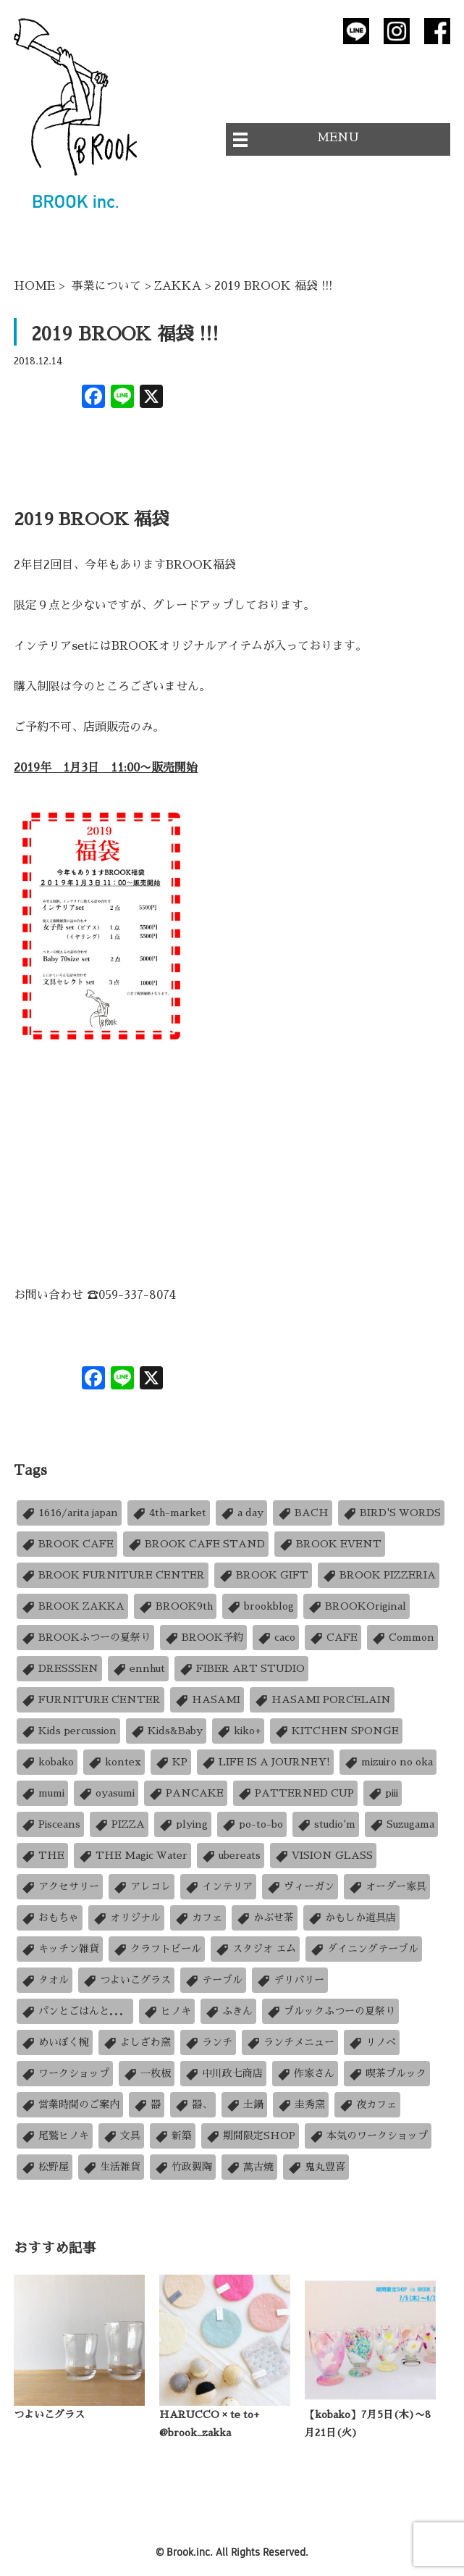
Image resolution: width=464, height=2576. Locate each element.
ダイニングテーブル (363, 1949)
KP (170, 1762)
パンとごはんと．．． (75, 2011)
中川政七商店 (223, 2074)
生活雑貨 (111, 2167)
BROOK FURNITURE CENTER (112, 1575)
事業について (106, 286)
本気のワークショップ (368, 2136)
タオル (44, 1980)
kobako (47, 1762)
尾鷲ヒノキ (54, 2136)
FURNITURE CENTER (90, 1700)
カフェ (198, 1918)
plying (183, 1824)
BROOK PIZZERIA (378, 1575)
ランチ (208, 2042)
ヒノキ (167, 2011)
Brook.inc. (189, 2552)
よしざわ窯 (136, 2042)
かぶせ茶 (264, 1918)
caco (275, 1637)
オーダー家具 (386, 1887)
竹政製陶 (182, 2167)
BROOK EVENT (329, 1544)
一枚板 (146, 2074)
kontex (114, 1762)
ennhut (138, 1669)
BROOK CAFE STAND (196, 1544)
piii (382, 1793)
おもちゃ (49, 1918)
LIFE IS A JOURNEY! (265, 1762)
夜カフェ (367, 2105)
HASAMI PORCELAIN (322, 1700)
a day (241, 1513)
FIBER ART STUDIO (241, 1669)
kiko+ (238, 1731)
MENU (338, 137)
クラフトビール (156, 1949)
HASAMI (207, 1700)
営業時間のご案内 (69, 2105)
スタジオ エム (255, 1949)
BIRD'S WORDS (391, 1513)
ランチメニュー (289, 2042)
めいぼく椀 (54, 2042)
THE (42, 1856)
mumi (42, 1793)
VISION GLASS (323, 1856)
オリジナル (126, 1918)
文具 (121, 2136)
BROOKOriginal (356, 1606)
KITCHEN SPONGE (336, 1731)
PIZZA (119, 1824)
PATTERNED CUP (295, 1793)
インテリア (218, 1887)
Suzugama (401, 1824)
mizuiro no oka (388, 1762)
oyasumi (106, 1793)
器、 (193, 2105)
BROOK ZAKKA (72, 1606)
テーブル (213, 1980)
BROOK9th (175, 1606)
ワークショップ (64, 2074)
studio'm (325, 1824)
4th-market (168, 1513)
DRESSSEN (59, 1669)
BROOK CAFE (67, 1544)
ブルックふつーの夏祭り (330, 2011)
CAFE (333, 1637)
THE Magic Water (132, 1856)
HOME (34, 286)
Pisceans (50, 1824)
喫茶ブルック (386, 2074)
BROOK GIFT (263, 1575)
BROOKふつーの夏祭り (85, 1637)
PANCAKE (186, 1793)
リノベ (371, 2042)
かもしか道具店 (351, 1918)
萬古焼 (249, 2167)
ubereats (231, 1856)
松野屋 (44, 2167)
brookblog (260, 1606)
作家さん (305, 2074)
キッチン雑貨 (59, 1949)
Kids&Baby (166, 1731)
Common (402, 1637)
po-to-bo (252, 1824)
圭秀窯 (301, 2105)
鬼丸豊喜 (316, 2167)
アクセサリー (59, 1887)
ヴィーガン (300, 1887)
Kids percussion (68, 1731)
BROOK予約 (203, 1637)
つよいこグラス (126, 1980)
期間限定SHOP (250, 2136)
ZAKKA (177, 286)
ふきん (228, 2011)
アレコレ (141, 1887)
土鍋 (244, 2105)
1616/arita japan (69, 1513)
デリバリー (290, 1980)
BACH (303, 1513)
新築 (172, 2136)
